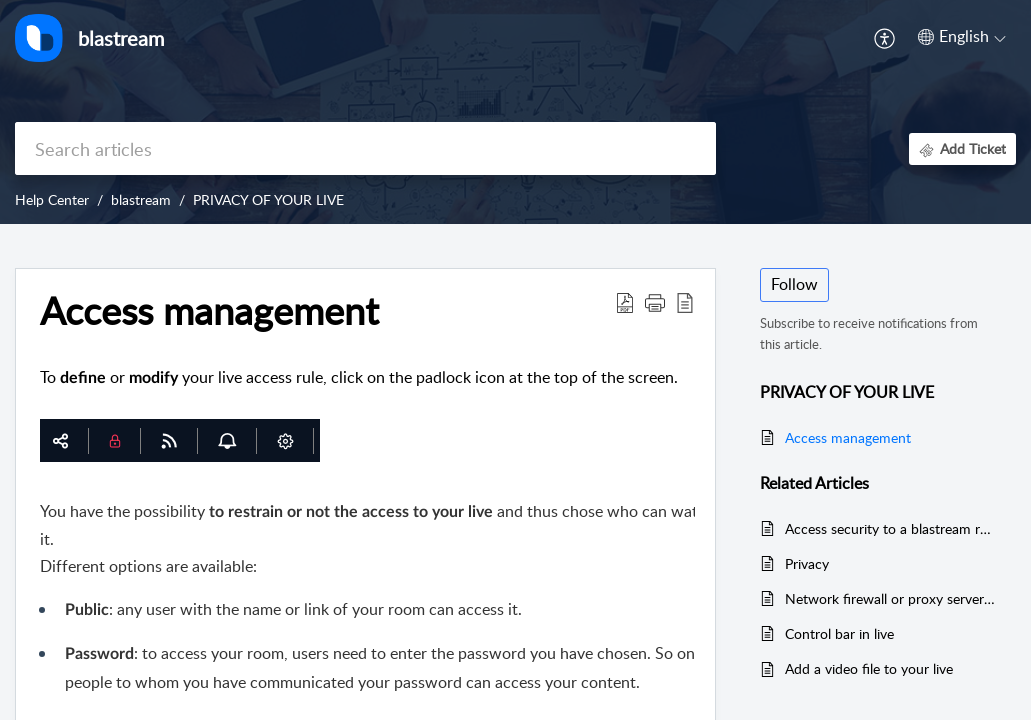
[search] (365, 148)
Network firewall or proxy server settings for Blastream (890, 598)
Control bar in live (839, 633)
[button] (885, 38)
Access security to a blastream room (890, 528)
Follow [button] (794, 284)
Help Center (52, 199)
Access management (848, 437)
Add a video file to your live (869, 668)
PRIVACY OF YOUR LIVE (268, 199)
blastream (141, 199)
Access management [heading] (209, 311)
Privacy (807, 563)
